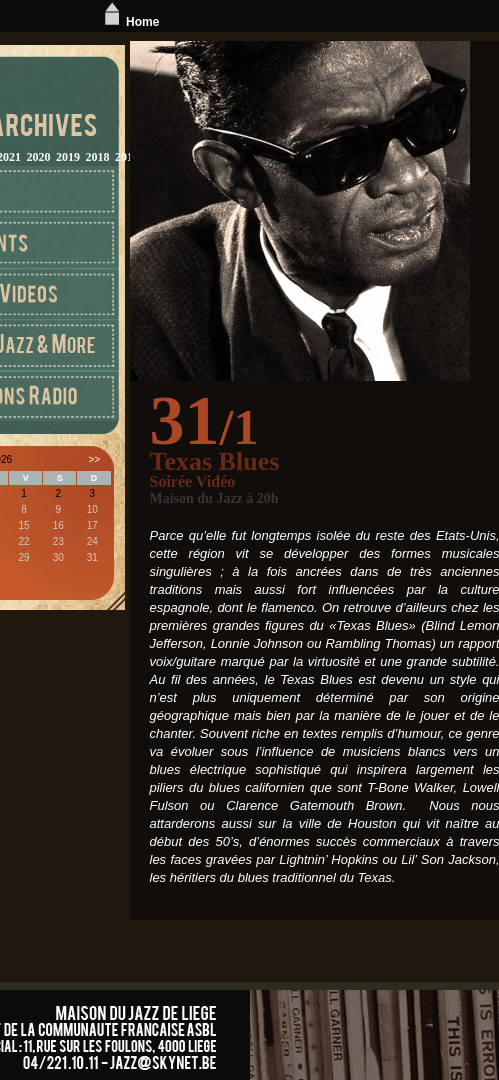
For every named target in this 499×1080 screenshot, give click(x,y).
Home (129, 22)
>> (94, 459)
